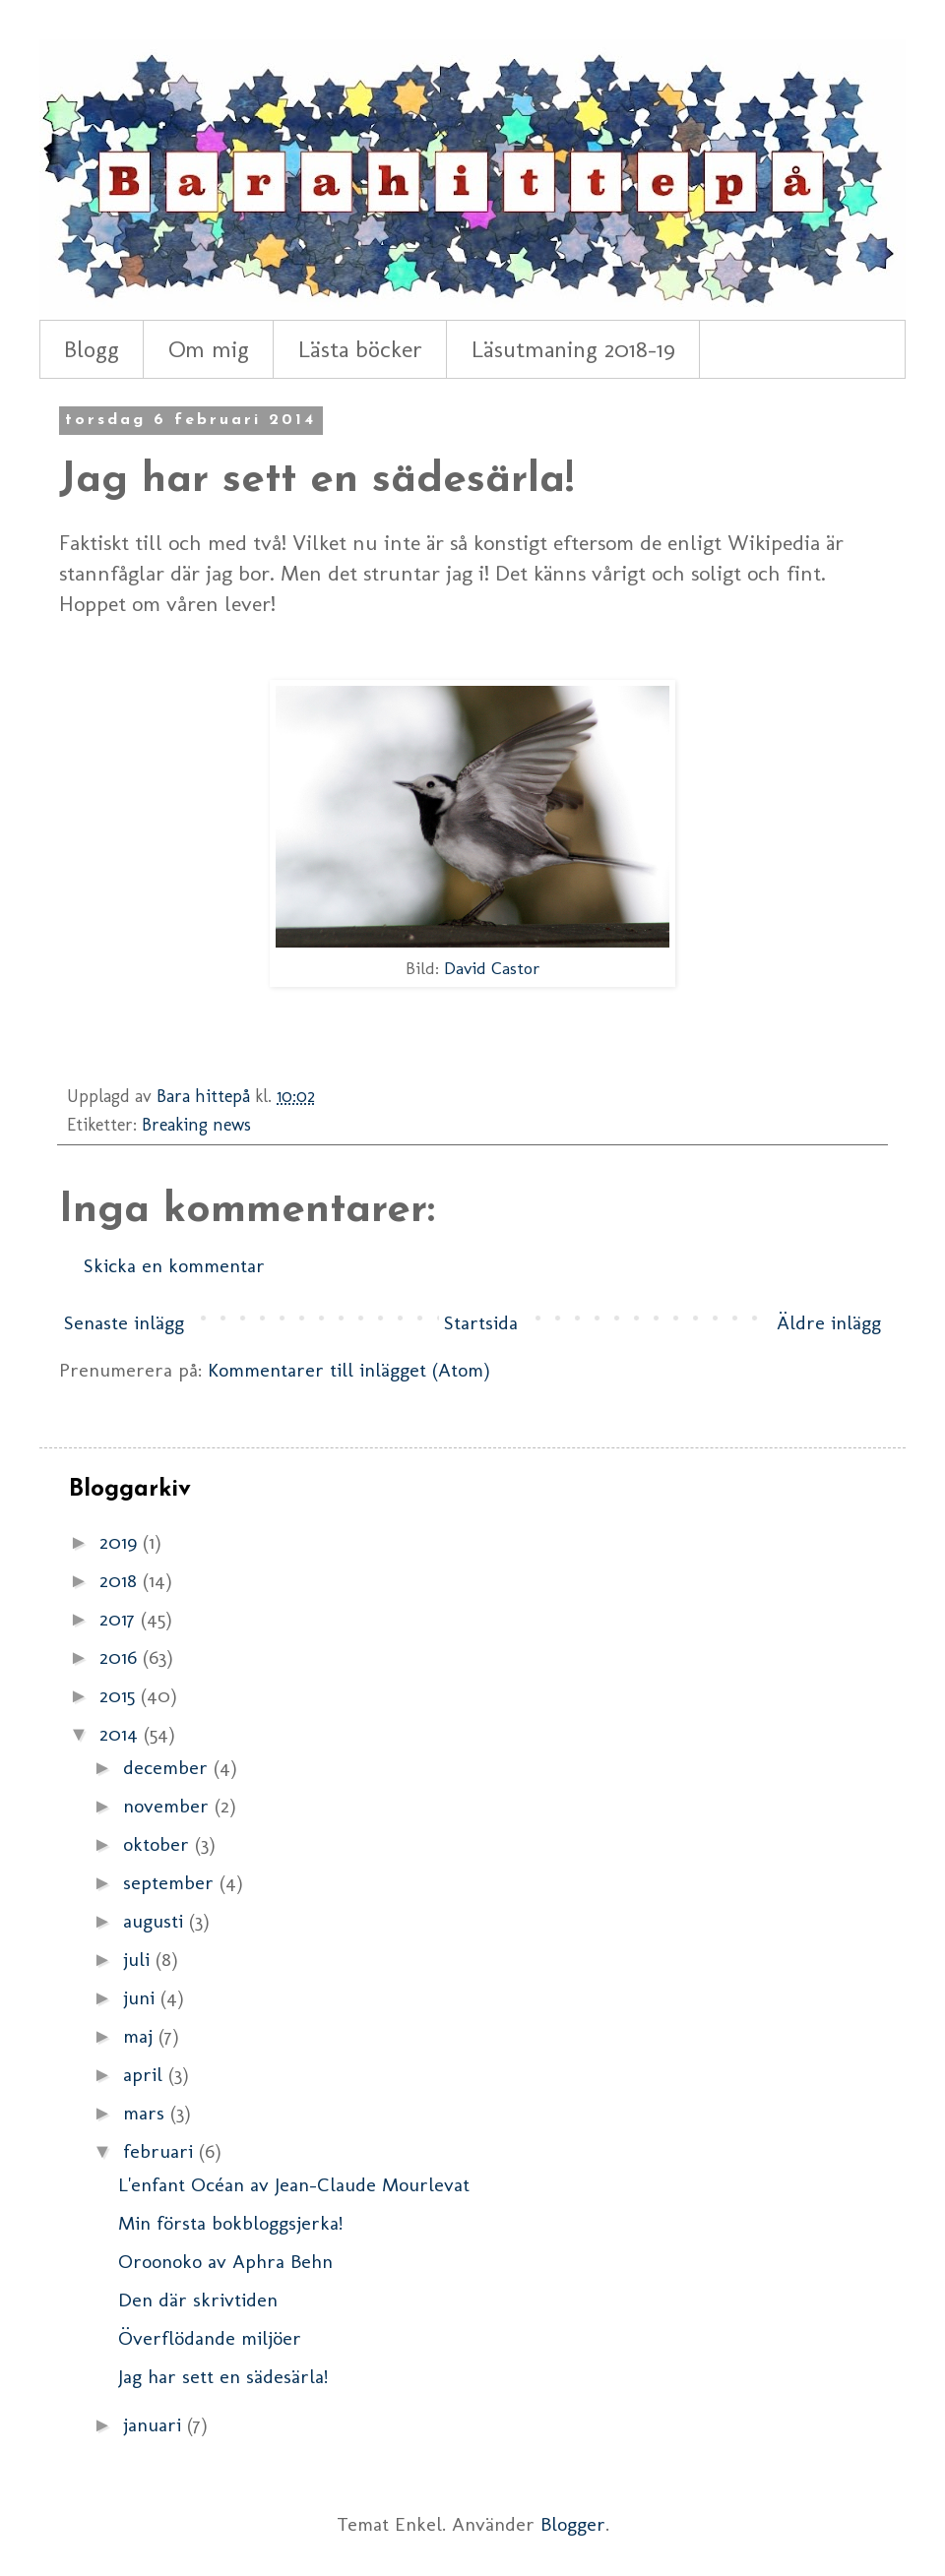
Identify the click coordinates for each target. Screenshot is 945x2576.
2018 (121, 1580)
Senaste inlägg (124, 1322)
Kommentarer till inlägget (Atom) (349, 1369)
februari (161, 2151)
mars (146, 2112)
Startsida (481, 1322)
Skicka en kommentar (174, 1265)
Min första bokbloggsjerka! (230, 2223)
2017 (120, 1618)
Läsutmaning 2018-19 (573, 349)
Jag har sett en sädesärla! (223, 2376)
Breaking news (196, 1124)
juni (141, 1997)
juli (139, 1959)
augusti (156, 1920)
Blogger (572, 2524)
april (145, 2074)
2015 (120, 1695)
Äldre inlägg (829, 1322)
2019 (121, 1542)
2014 (121, 1734)
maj (140, 2036)
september (171, 1882)
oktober (159, 1844)
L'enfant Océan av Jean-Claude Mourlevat (294, 2184)
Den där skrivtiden (198, 2299)
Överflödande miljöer (209, 2338)
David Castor (491, 967)
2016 (121, 1657)
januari (155, 2424)
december (168, 1767)
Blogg (91, 349)
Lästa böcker (360, 349)
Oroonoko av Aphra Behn (225, 2261)
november (169, 1805)
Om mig (208, 349)
